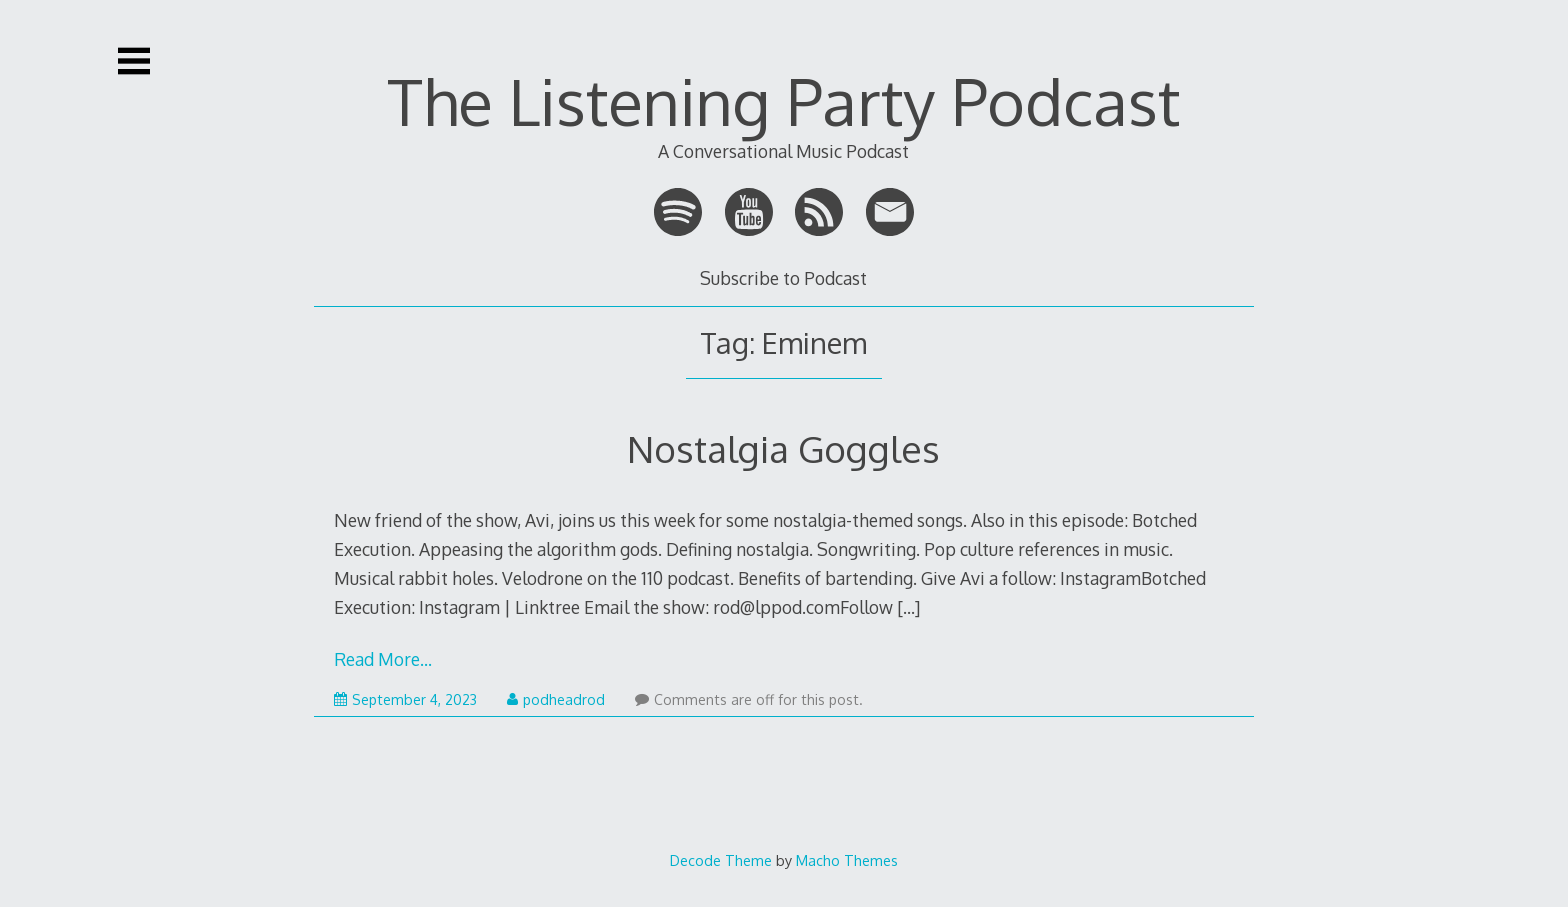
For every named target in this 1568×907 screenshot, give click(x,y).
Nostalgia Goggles (783, 448)
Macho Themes (847, 860)
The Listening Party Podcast (783, 100)
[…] (908, 607)
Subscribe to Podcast (783, 278)
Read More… (383, 659)
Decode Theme (721, 860)
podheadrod (556, 699)
